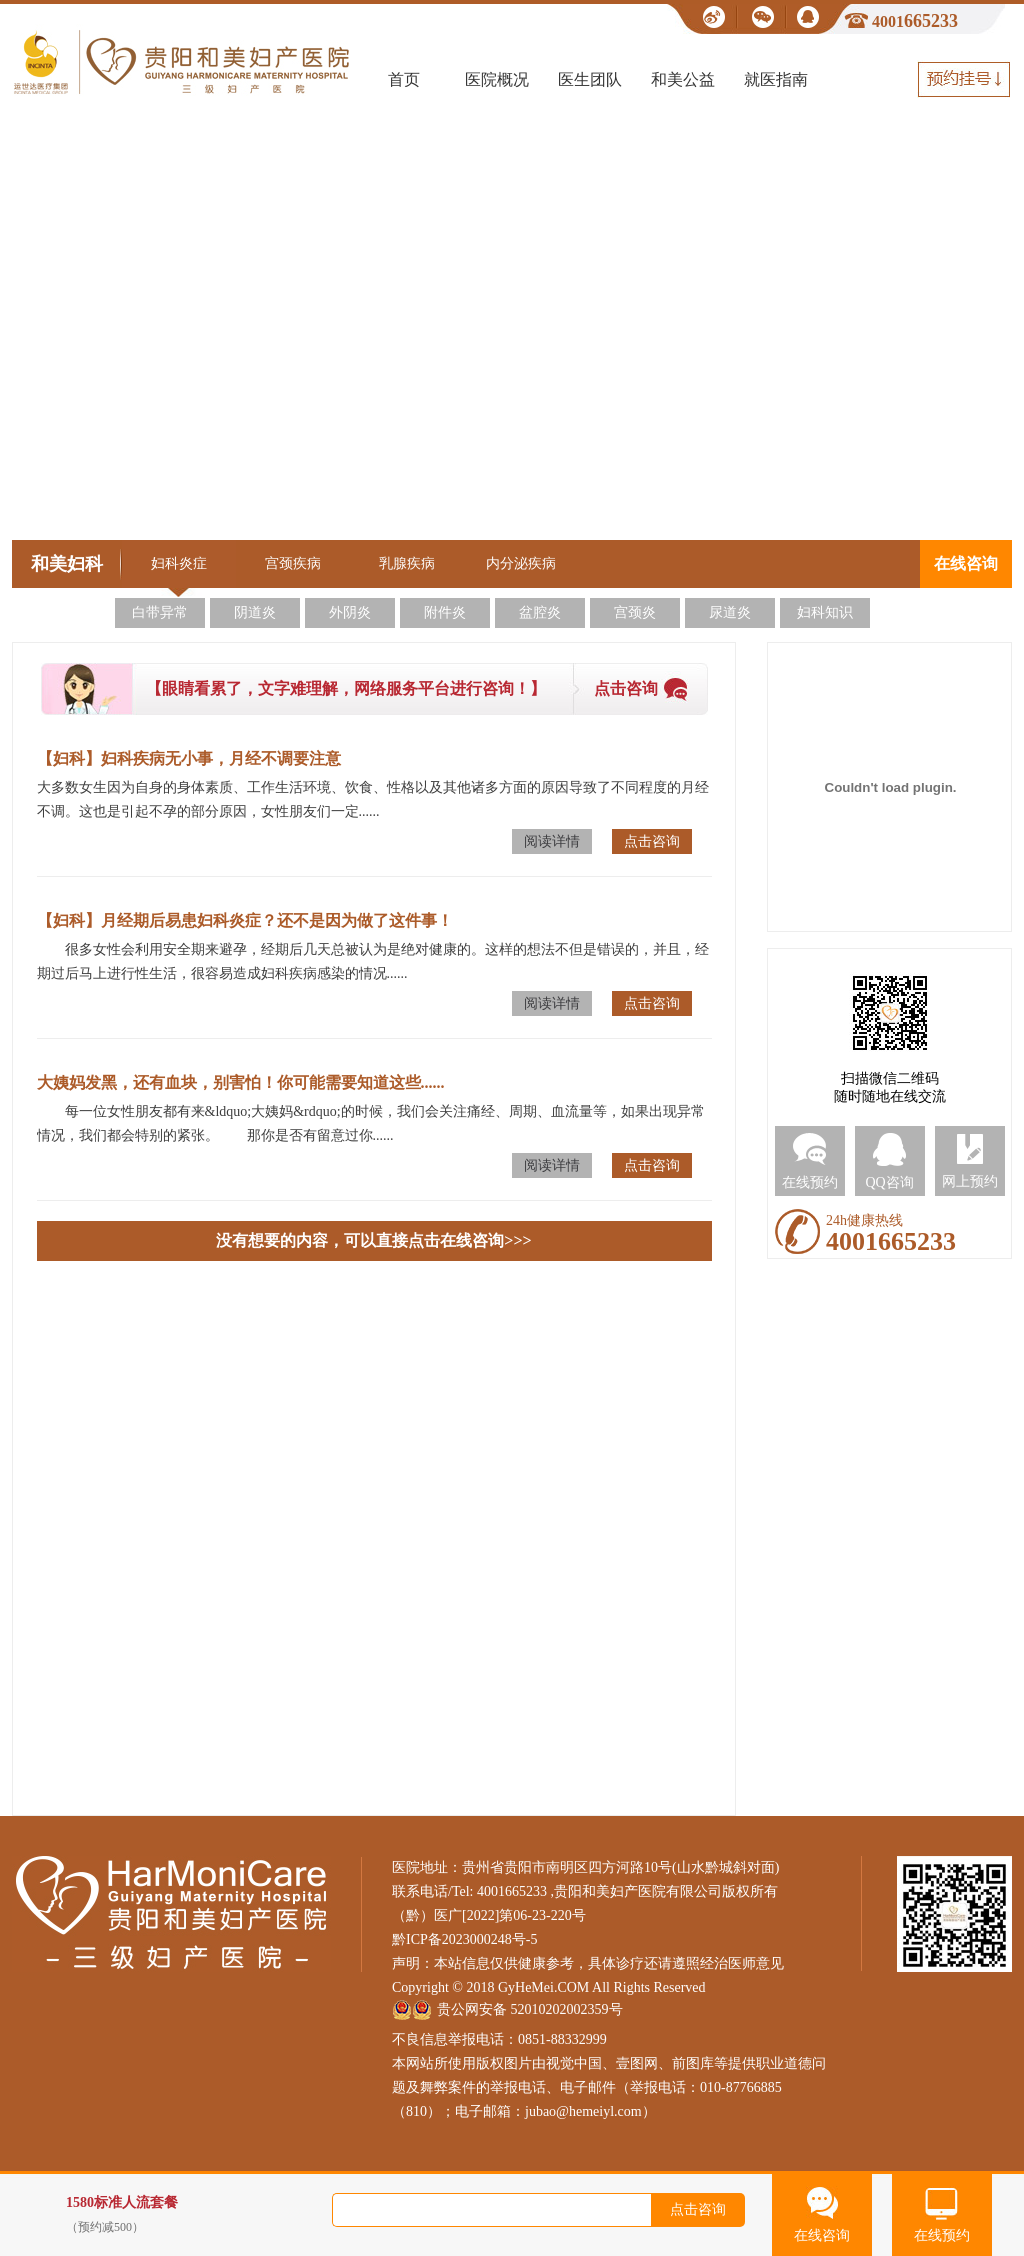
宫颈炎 (635, 612)
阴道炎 (255, 612)
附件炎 (445, 612)
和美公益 (683, 79)
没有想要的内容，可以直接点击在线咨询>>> (373, 1240)
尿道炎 (730, 612)
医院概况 (497, 79)
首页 (404, 79)
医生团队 (590, 79)
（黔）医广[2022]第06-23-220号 (489, 1915)
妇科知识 (825, 612)
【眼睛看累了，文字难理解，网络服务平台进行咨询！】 (346, 688)
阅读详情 (552, 841)
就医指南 (776, 79)
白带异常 (160, 612)
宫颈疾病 (293, 563)
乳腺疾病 (407, 563)
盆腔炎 (540, 612)
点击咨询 (626, 688)
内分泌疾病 (521, 563)
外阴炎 (350, 612)
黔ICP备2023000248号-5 (464, 1939)
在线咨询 (966, 563)
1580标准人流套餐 (211, 2215)
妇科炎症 (179, 563)
